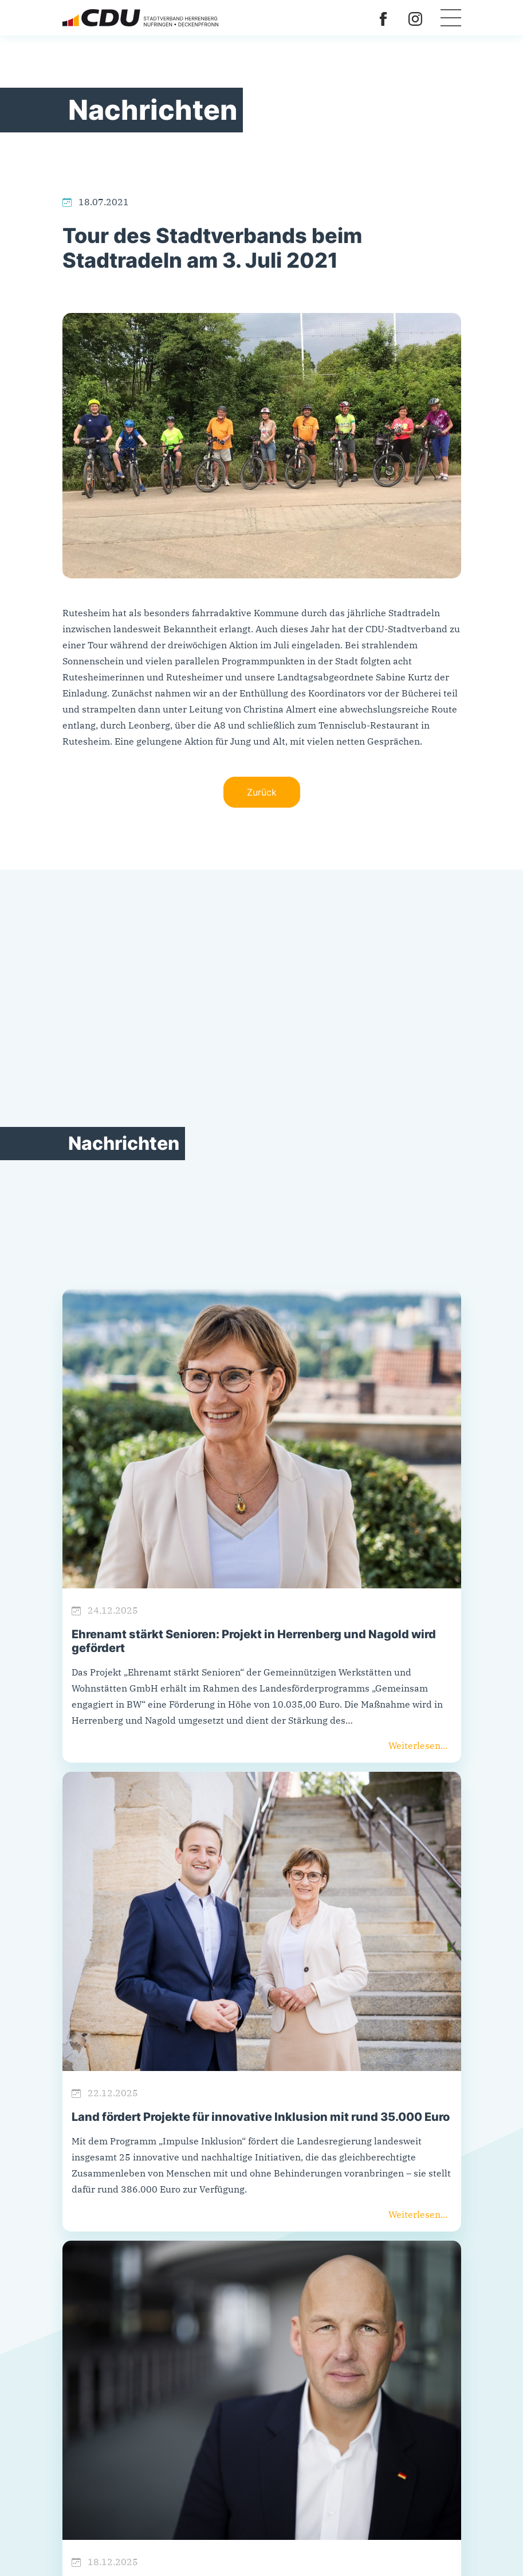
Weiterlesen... (417, 1745)
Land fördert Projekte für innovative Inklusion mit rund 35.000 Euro (261, 2117)
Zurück (262, 792)
